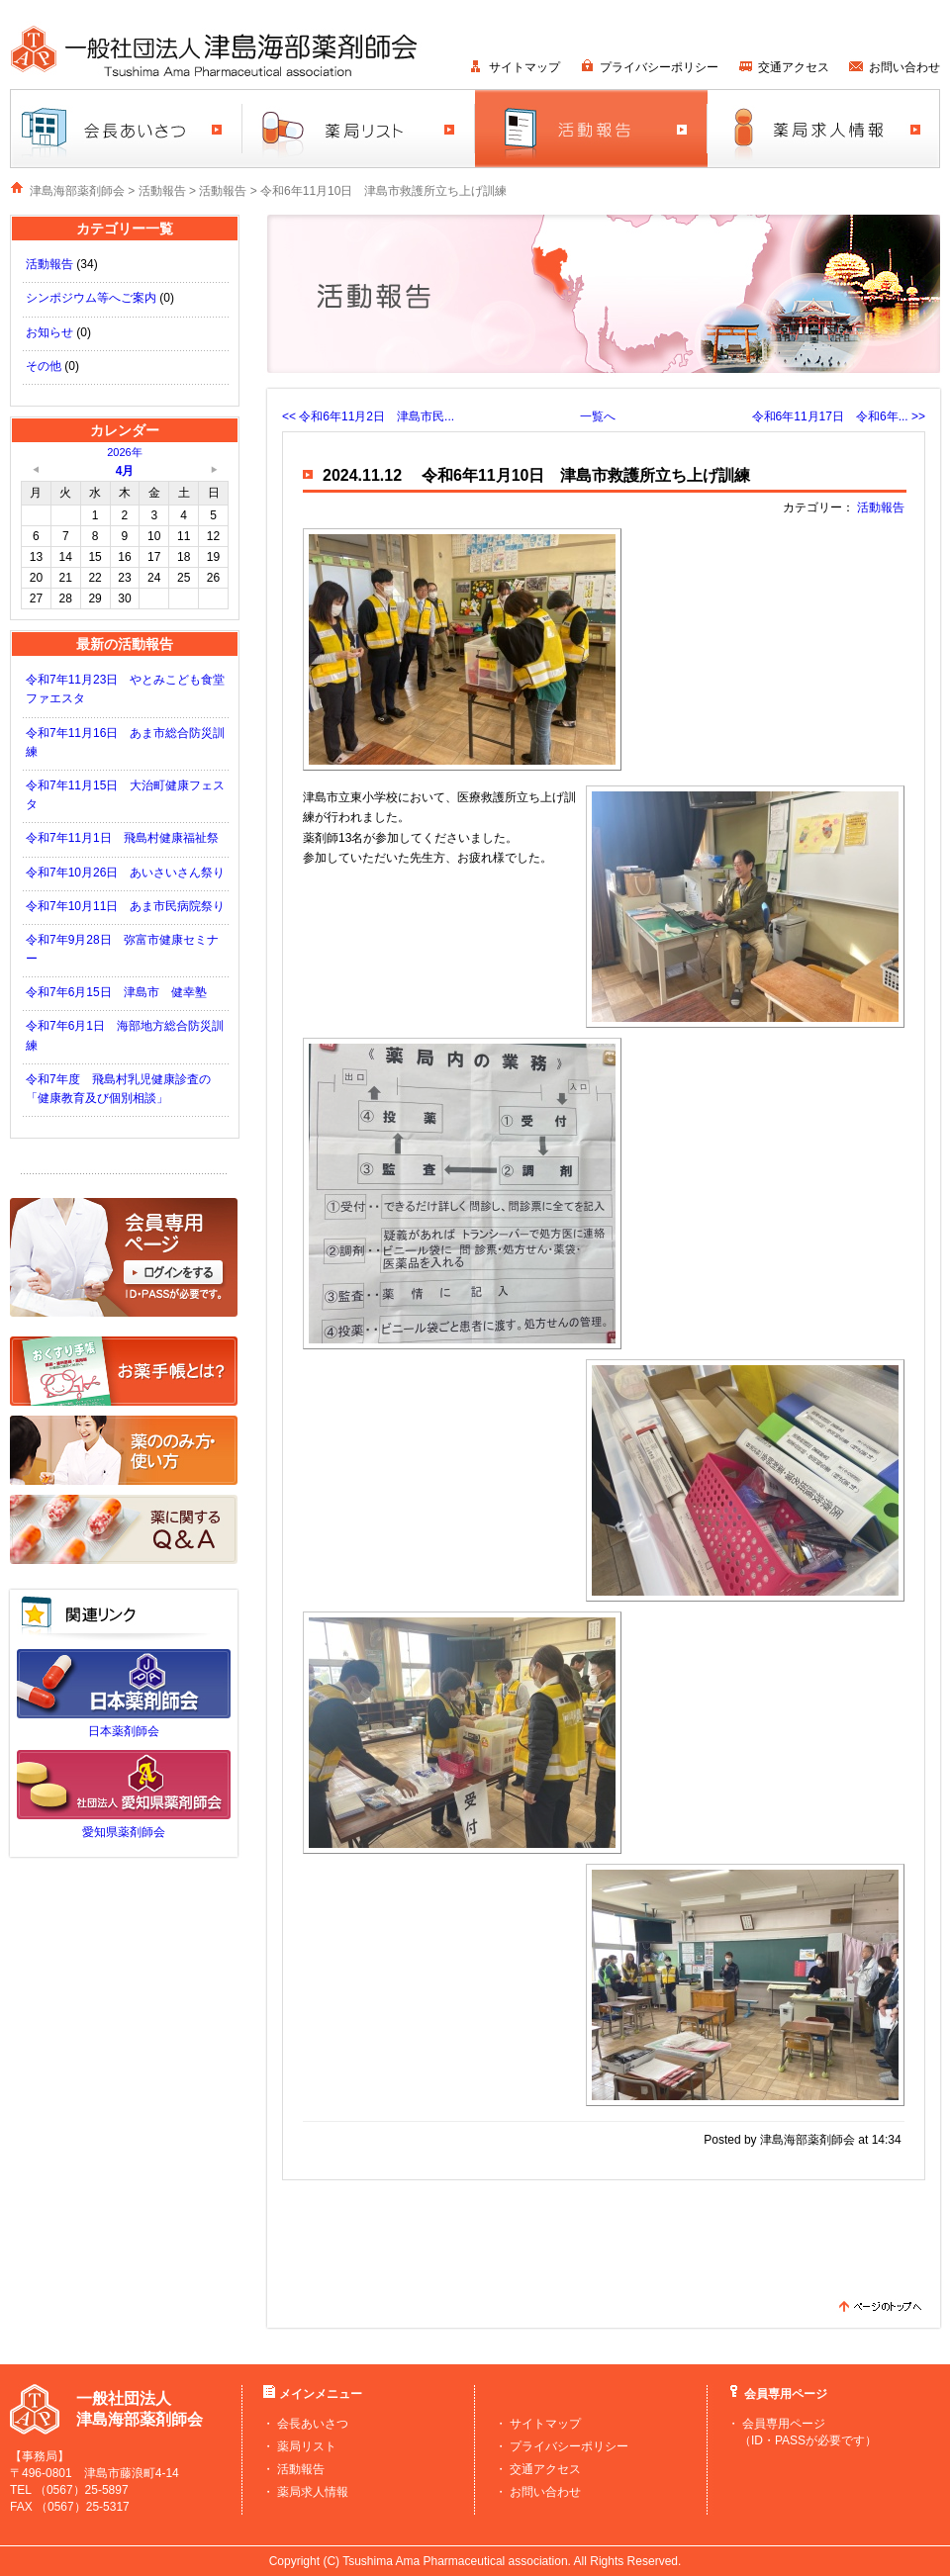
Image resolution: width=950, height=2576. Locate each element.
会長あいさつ (312, 2424)
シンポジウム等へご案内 (91, 298)
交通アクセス (793, 67)
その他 (43, 366)
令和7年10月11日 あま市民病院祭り (125, 906)
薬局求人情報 (312, 2492)
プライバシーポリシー (659, 67)
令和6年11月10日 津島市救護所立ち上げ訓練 (383, 191)
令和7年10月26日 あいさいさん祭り (125, 872)
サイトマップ (524, 67)
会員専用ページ (783, 2424)
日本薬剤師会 (123, 1731)
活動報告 (162, 191)
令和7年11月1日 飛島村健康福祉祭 (122, 838)
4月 (125, 471)
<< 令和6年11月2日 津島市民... (368, 416)
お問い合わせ (904, 67)
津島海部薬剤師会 (77, 191)
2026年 (124, 452)
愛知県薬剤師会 (123, 1832)
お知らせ (49, 332)
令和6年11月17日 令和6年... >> (838, 416)
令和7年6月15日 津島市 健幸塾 (116, 992)
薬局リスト (306, 2446)
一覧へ (598, 416)
